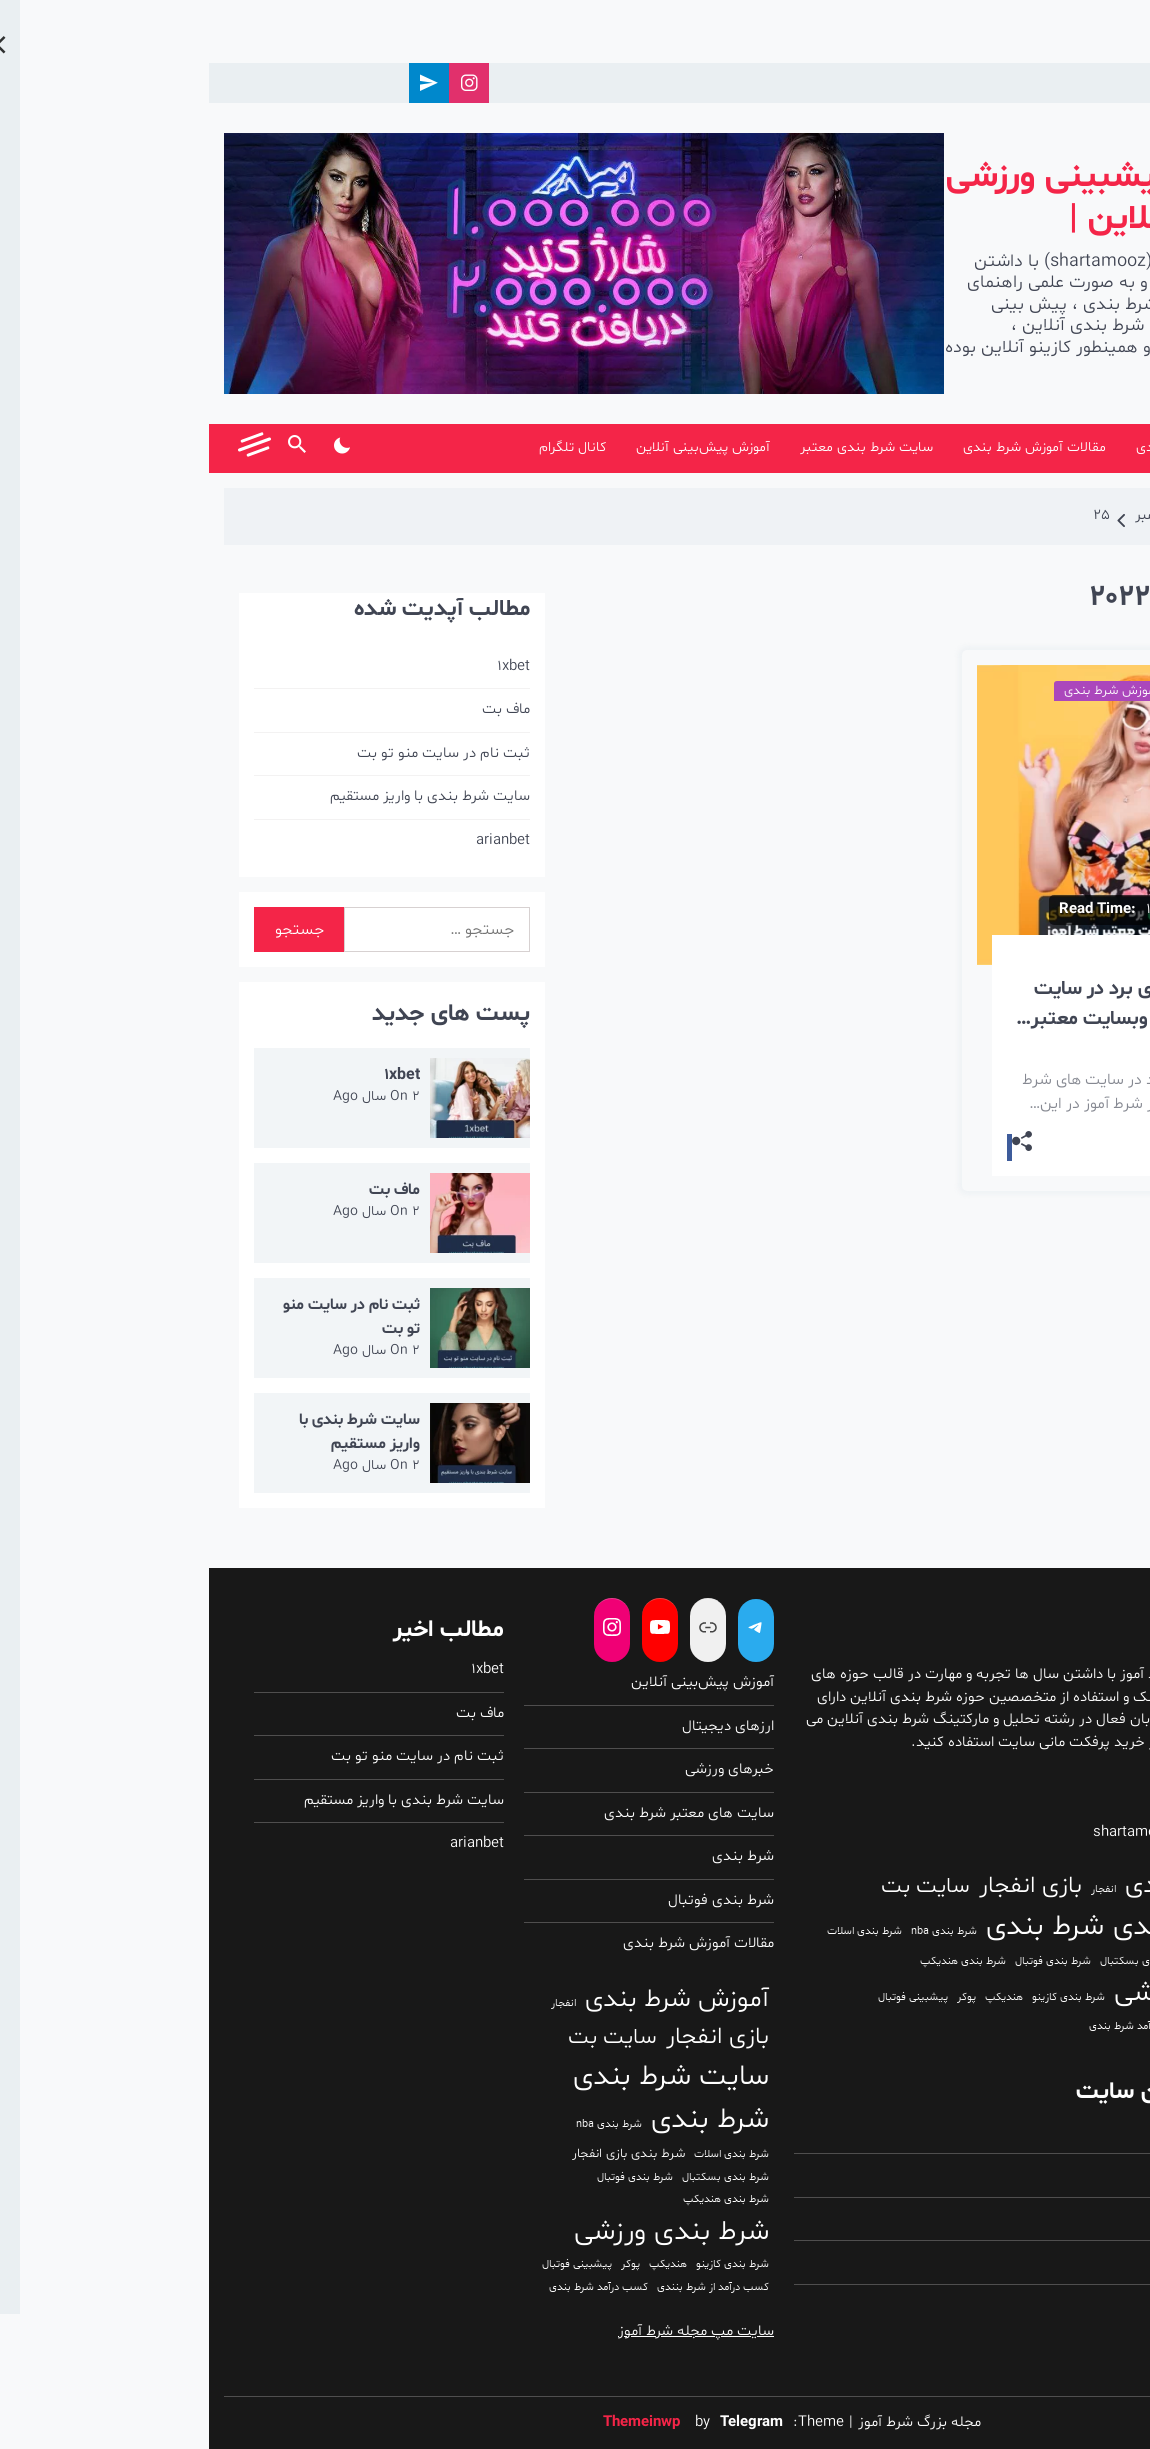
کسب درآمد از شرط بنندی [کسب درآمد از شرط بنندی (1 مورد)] (1044, 2026)
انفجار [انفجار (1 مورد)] (894, 1889)
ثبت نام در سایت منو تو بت (234, 753)
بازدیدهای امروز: (1054, 2131)
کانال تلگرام (363, 447)
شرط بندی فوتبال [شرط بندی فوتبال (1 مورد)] (844, 1961)
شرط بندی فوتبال (512, 1900)
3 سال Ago (1035, 956)
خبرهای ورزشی (520, 1769)
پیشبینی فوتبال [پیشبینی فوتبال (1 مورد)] (704, 1997)
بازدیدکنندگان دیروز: (1040, 2261)
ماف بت (297, 709)
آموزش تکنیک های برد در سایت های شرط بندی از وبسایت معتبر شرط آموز (951, 1004)
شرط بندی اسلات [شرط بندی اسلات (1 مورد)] (655, 1931)
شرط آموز (1040, 447)
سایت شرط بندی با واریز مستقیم (221, 796)
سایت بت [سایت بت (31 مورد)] (716, 1887)
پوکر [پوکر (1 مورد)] (757, 1997)
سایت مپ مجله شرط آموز (487, 2331)
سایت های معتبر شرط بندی (480, 1813)
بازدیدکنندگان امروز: (1041, 2174)
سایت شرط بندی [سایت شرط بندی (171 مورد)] (1002, 1927)
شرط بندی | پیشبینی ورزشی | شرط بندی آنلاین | (936, 198)
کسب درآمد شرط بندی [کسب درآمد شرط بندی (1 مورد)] (929, 2026)
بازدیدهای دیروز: (1052, 2218)
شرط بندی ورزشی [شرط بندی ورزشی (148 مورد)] (1002, 1993)
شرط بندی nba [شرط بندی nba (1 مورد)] (735, 1931)
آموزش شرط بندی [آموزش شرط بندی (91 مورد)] (1008, 1886)
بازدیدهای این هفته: (1040, 2305)
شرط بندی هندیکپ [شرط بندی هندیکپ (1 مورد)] (754, 1961)
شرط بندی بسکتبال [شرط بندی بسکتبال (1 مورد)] (934, 1961)
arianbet (294, 840)
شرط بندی (956, 447)
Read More (1031, 1145)
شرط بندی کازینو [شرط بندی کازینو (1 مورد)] (859, 1997)
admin (971, 956)
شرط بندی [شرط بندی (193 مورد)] (836, 1927)
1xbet (304, 666)
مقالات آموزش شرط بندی (825, 447)
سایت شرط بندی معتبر (657, 447)
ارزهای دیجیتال (519, 1726)
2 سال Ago (167, 1096)
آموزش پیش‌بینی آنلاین (494, 447)
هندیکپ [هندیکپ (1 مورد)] (795, 1997)
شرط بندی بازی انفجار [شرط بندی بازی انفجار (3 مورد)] (1043, 1960)
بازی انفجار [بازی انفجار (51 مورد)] (821, 1886)
